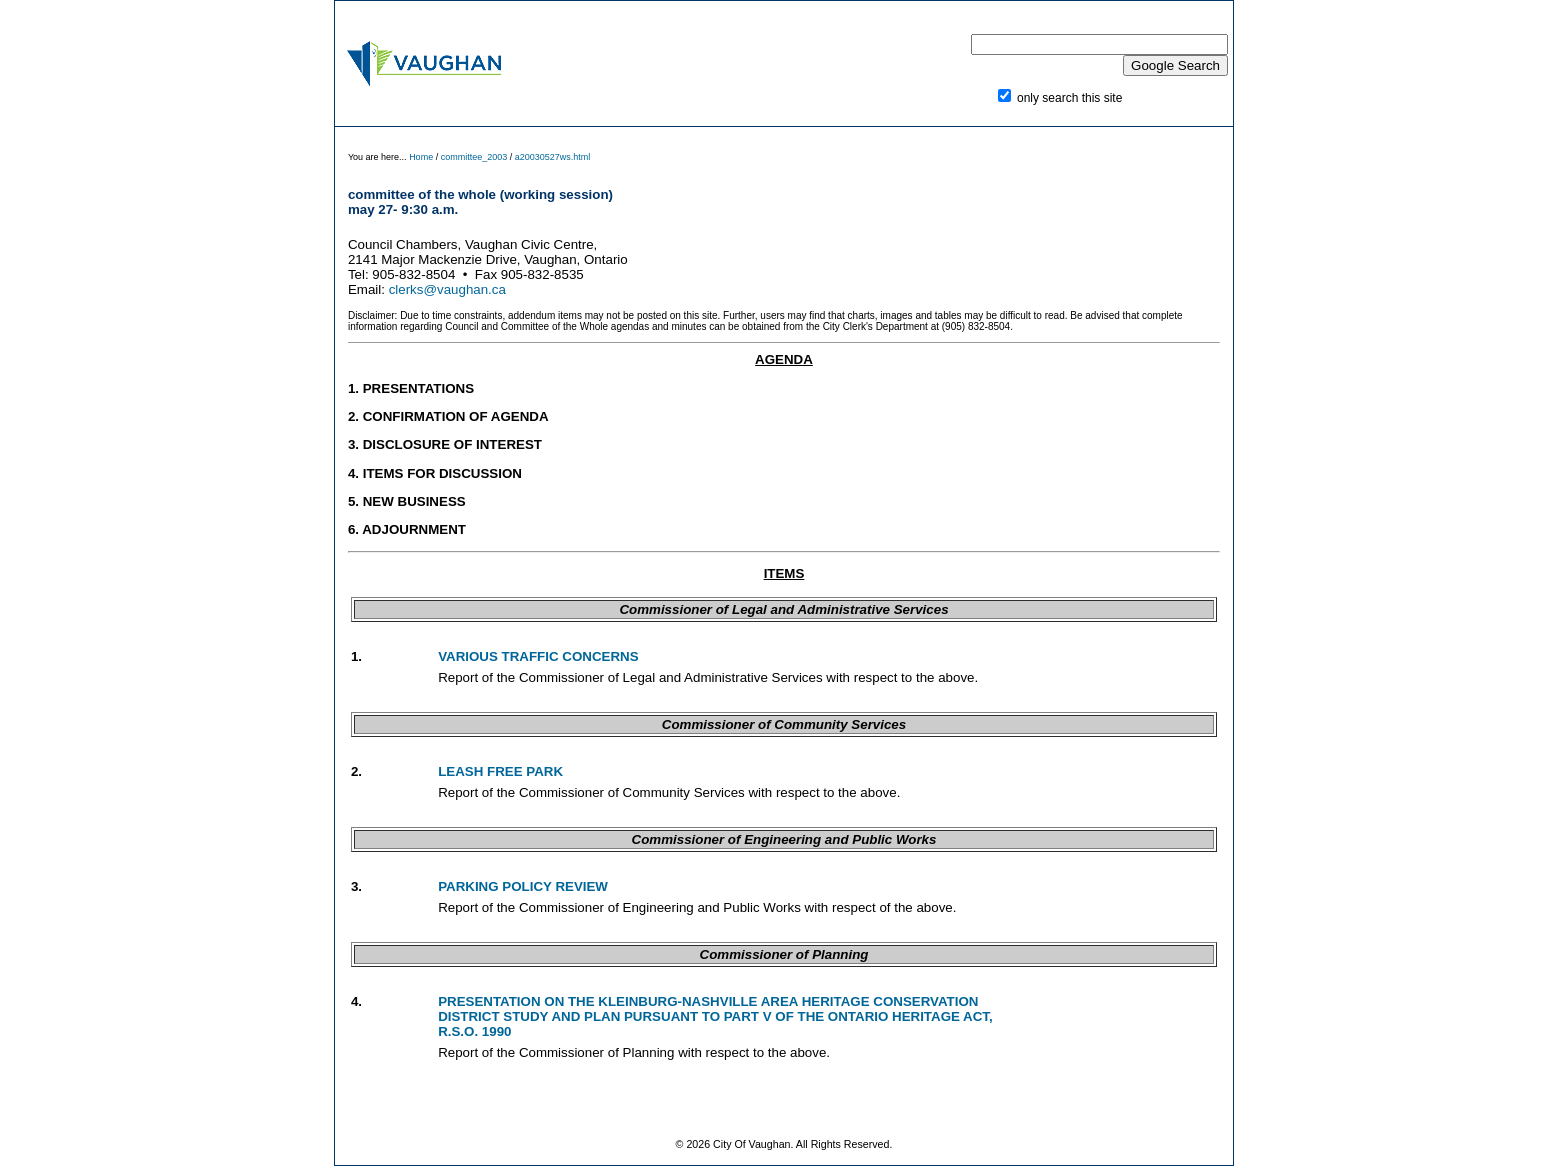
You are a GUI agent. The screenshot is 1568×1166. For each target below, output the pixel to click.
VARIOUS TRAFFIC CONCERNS (538, 656)
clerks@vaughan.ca (447, 289)
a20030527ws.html (553, 157)
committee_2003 (474, 157)
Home (422, 157)
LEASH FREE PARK (500, 771)
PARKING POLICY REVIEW (523, 886)
